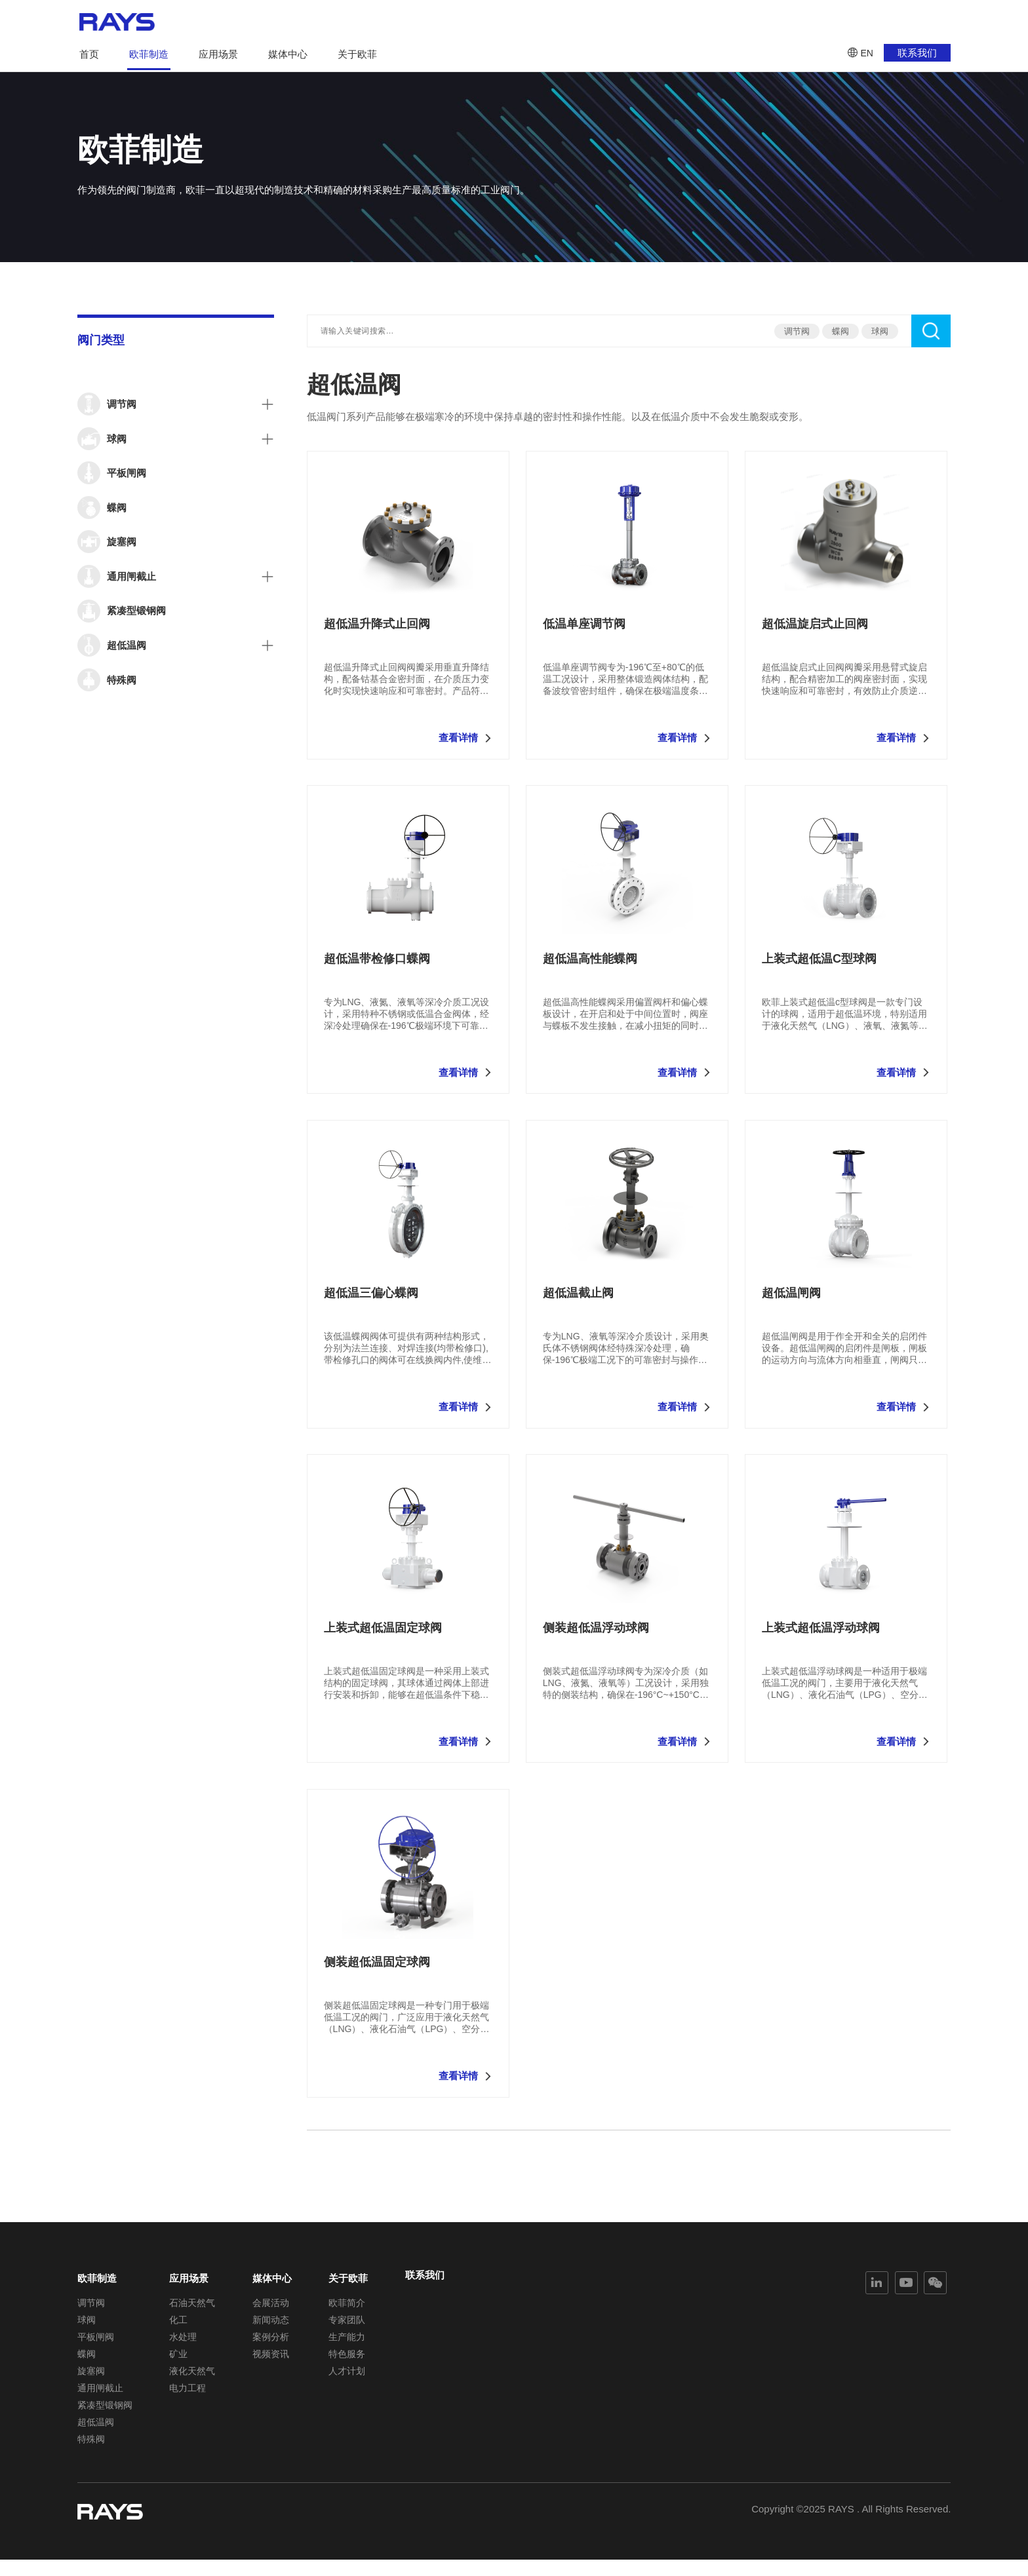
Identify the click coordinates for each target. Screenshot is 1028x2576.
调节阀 (797, 331)
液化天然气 (192, 2377)
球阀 (879, 331)
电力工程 (187, 2396)
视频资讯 (270, 2358)
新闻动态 (270, 2320)
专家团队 (346, 2320)
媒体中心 (287, 54)
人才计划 (346, 2377)
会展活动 (270, 2301)
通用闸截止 (100, 2396)
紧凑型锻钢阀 (104, 2415)
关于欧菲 (357, 54)
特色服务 (346, 2358)
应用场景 (218, 54)
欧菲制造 (148, 54)
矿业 (178, 2358)
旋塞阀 (91, 2377)
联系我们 (917, 52)
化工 (178, 2320)
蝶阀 (840, 331)
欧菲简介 (346, 2301)
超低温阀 (95, 2434)
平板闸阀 (95, 2339)
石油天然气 (192, 2301)
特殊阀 (91, 2453)
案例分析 (270, 2339)
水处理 (183, 2339)
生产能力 (346, 2339)
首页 (89, 54)
